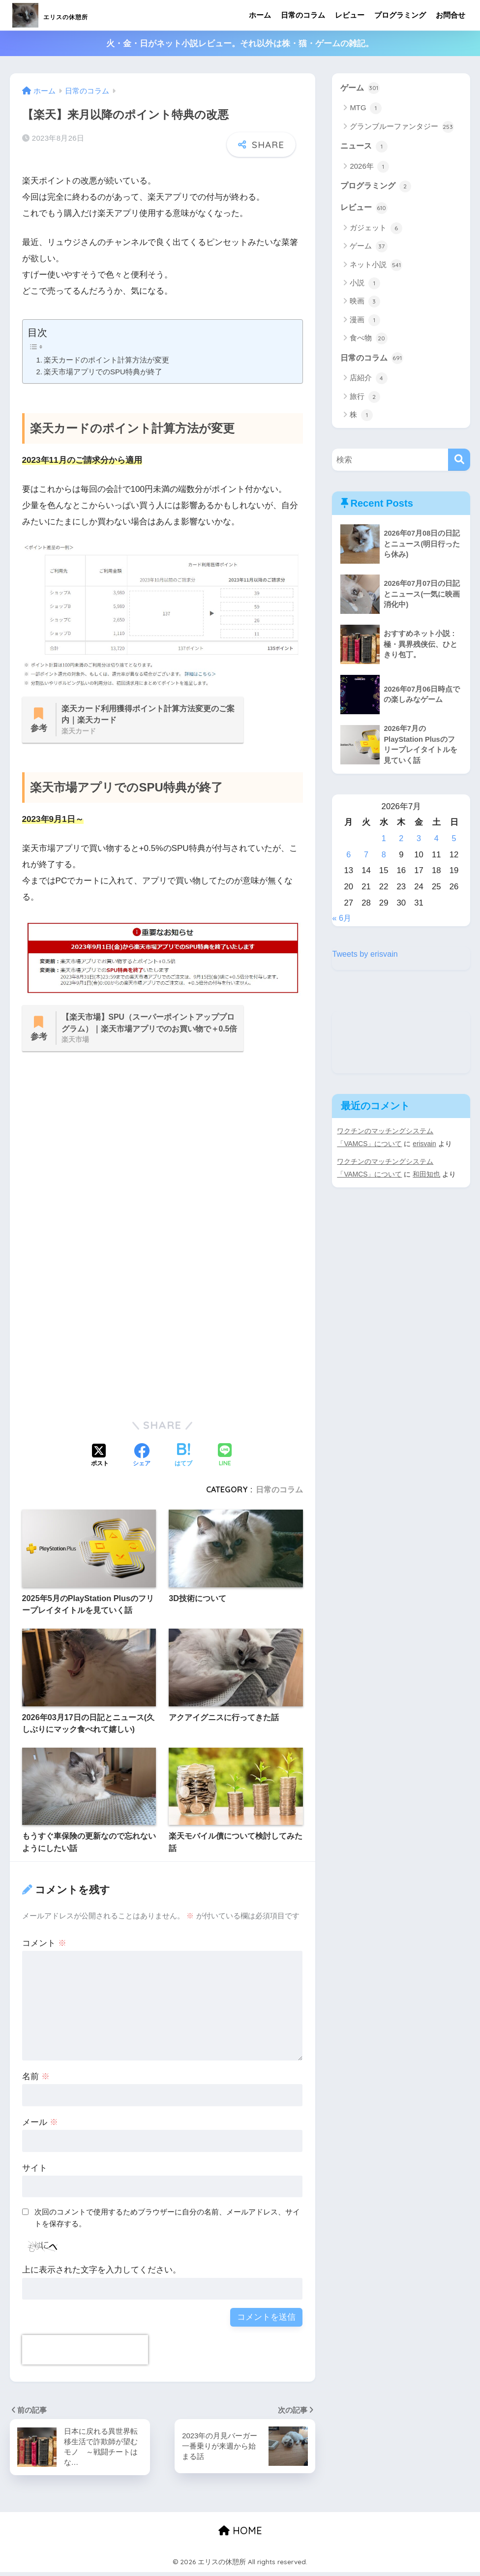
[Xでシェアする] (100, 1458)
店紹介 (368, 381)
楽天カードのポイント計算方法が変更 (106, 360)
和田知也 (427, 1178)
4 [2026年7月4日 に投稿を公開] (436, 842)
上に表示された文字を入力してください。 (101, 2272)
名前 (36, 2079)
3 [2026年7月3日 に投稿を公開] (419, 842)
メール (40, 2124)
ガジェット (376, 230)
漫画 (365, 322)
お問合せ (450, 15)
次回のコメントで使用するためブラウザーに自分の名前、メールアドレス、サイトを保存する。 (167, 2220)
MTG (366, 109)
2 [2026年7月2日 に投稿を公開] (401, 842)
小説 (365, 285)
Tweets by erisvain (366, 958)
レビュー (349, 15)
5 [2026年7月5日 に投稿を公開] (453, 842)
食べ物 (368, 340)
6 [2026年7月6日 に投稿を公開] (348, 858)
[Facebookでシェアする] (141, 1458)
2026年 (369, 168)
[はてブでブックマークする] (183, 1458)
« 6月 (342, 922)
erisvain (426, 1147)
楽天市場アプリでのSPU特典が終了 (103, 371)
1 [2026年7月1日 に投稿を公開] (384, 842)
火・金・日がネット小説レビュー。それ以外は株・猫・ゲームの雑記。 (240, 43)
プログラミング (400, 15)
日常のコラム (303, 15)
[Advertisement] (162, 1166)
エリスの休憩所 (71, 15)
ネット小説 (376, 267)
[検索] (459, 462)
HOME (240, 2534)
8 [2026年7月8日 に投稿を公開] (384, 858)
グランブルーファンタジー (401, 127)
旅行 (365, 399)
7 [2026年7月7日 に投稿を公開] (366, 858)
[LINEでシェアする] (225, 1458)
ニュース (365, 147)
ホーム (260, 15)
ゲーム (360, 88)
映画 (365, 303)
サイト (34, 2170)
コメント (44, 1945)
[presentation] (85, 2352)
